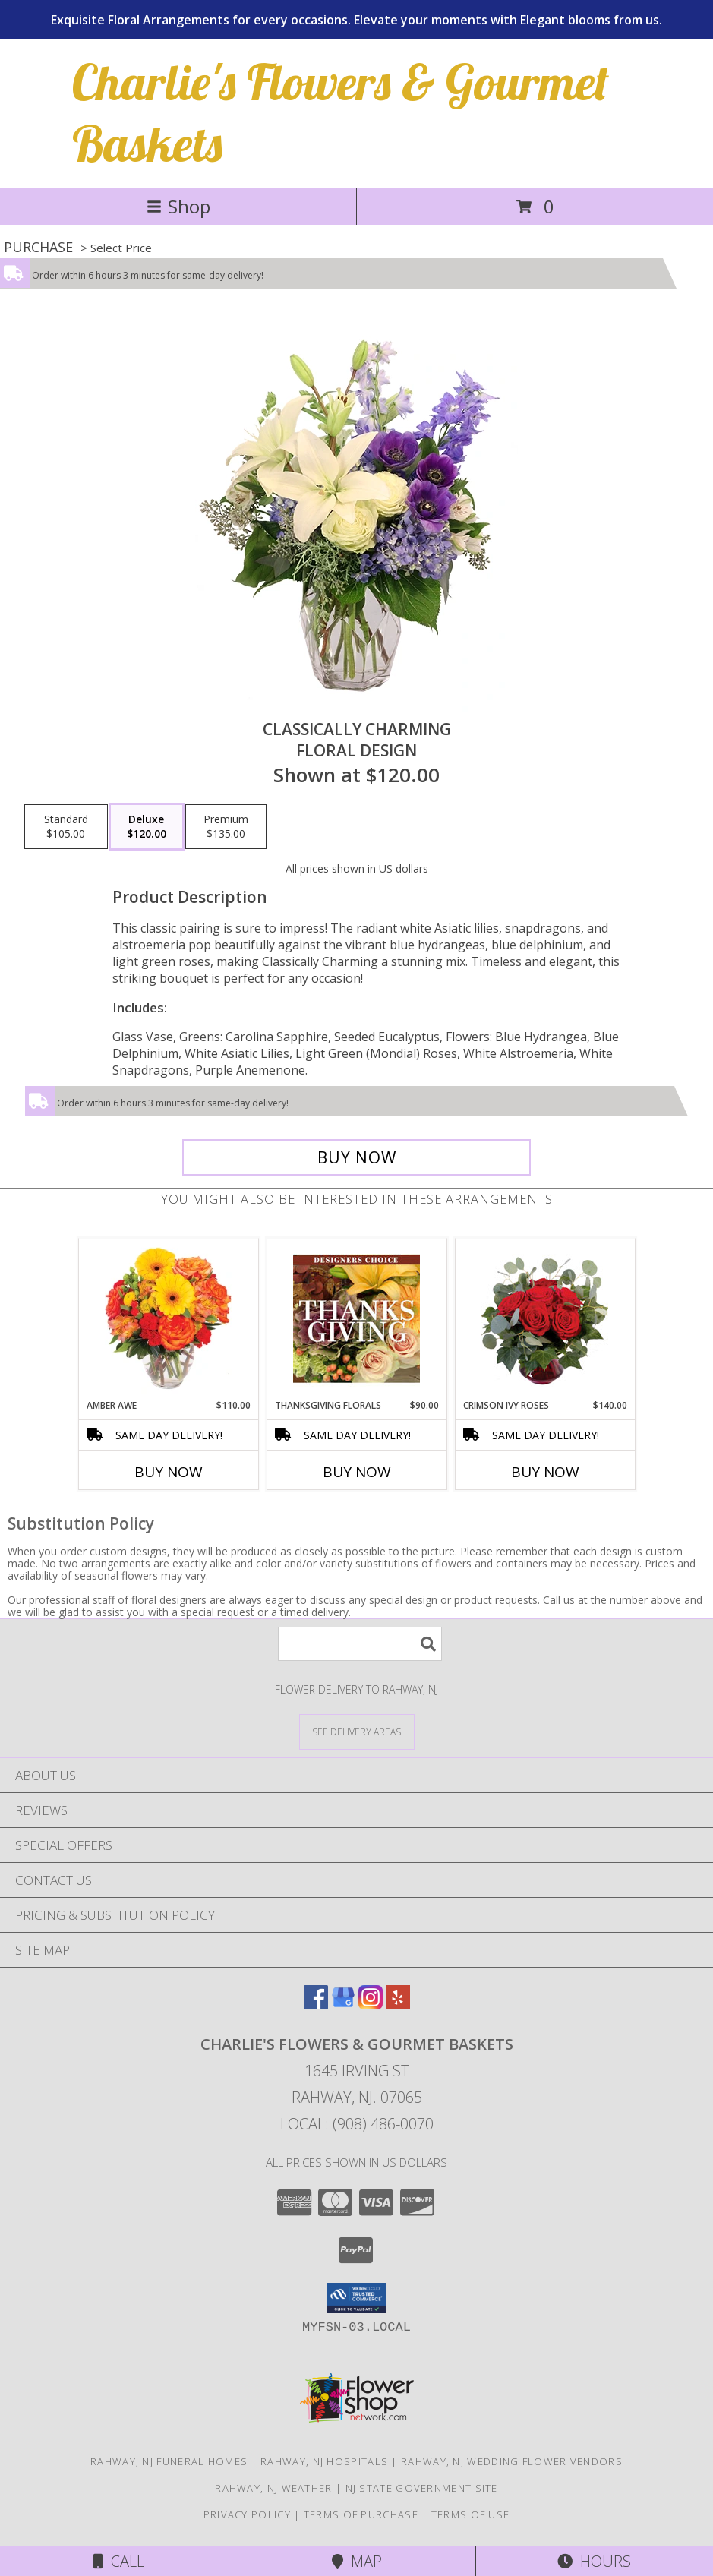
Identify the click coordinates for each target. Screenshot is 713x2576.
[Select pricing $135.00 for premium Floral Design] (226, 827)
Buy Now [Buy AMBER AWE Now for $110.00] (168, 1472)
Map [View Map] (357, 2561)
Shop (178, 206)
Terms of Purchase (361, 2514)
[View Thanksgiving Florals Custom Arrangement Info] (356, 1318)
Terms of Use (470, 2514)
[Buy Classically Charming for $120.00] (357, 1157)
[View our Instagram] (370, 2004)
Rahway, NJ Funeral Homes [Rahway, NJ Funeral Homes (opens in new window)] (169, 2461)
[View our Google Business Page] (343, 2004)
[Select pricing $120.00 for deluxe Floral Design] (146, 827)
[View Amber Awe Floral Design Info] (168, 1318)
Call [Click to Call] (118, 2561)
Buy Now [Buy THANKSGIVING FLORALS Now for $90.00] (357, 1472)
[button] (356, 2298)
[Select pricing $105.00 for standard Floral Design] (66, 827)
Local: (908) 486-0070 (357, 2124)
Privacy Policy (247, 2514)
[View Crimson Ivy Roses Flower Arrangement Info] (544, 1318)
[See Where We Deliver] (357, 1731)
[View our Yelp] (398, 2004)
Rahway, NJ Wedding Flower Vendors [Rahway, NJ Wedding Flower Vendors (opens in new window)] (512, 2461)
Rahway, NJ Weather (273, 2488)
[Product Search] (360, 1644)
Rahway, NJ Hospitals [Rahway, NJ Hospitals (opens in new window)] (324, 2461)
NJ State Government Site (421, 2488)
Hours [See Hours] (594, 2561)
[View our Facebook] (316, 2004)
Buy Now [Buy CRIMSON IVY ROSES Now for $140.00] (545, 1472)
